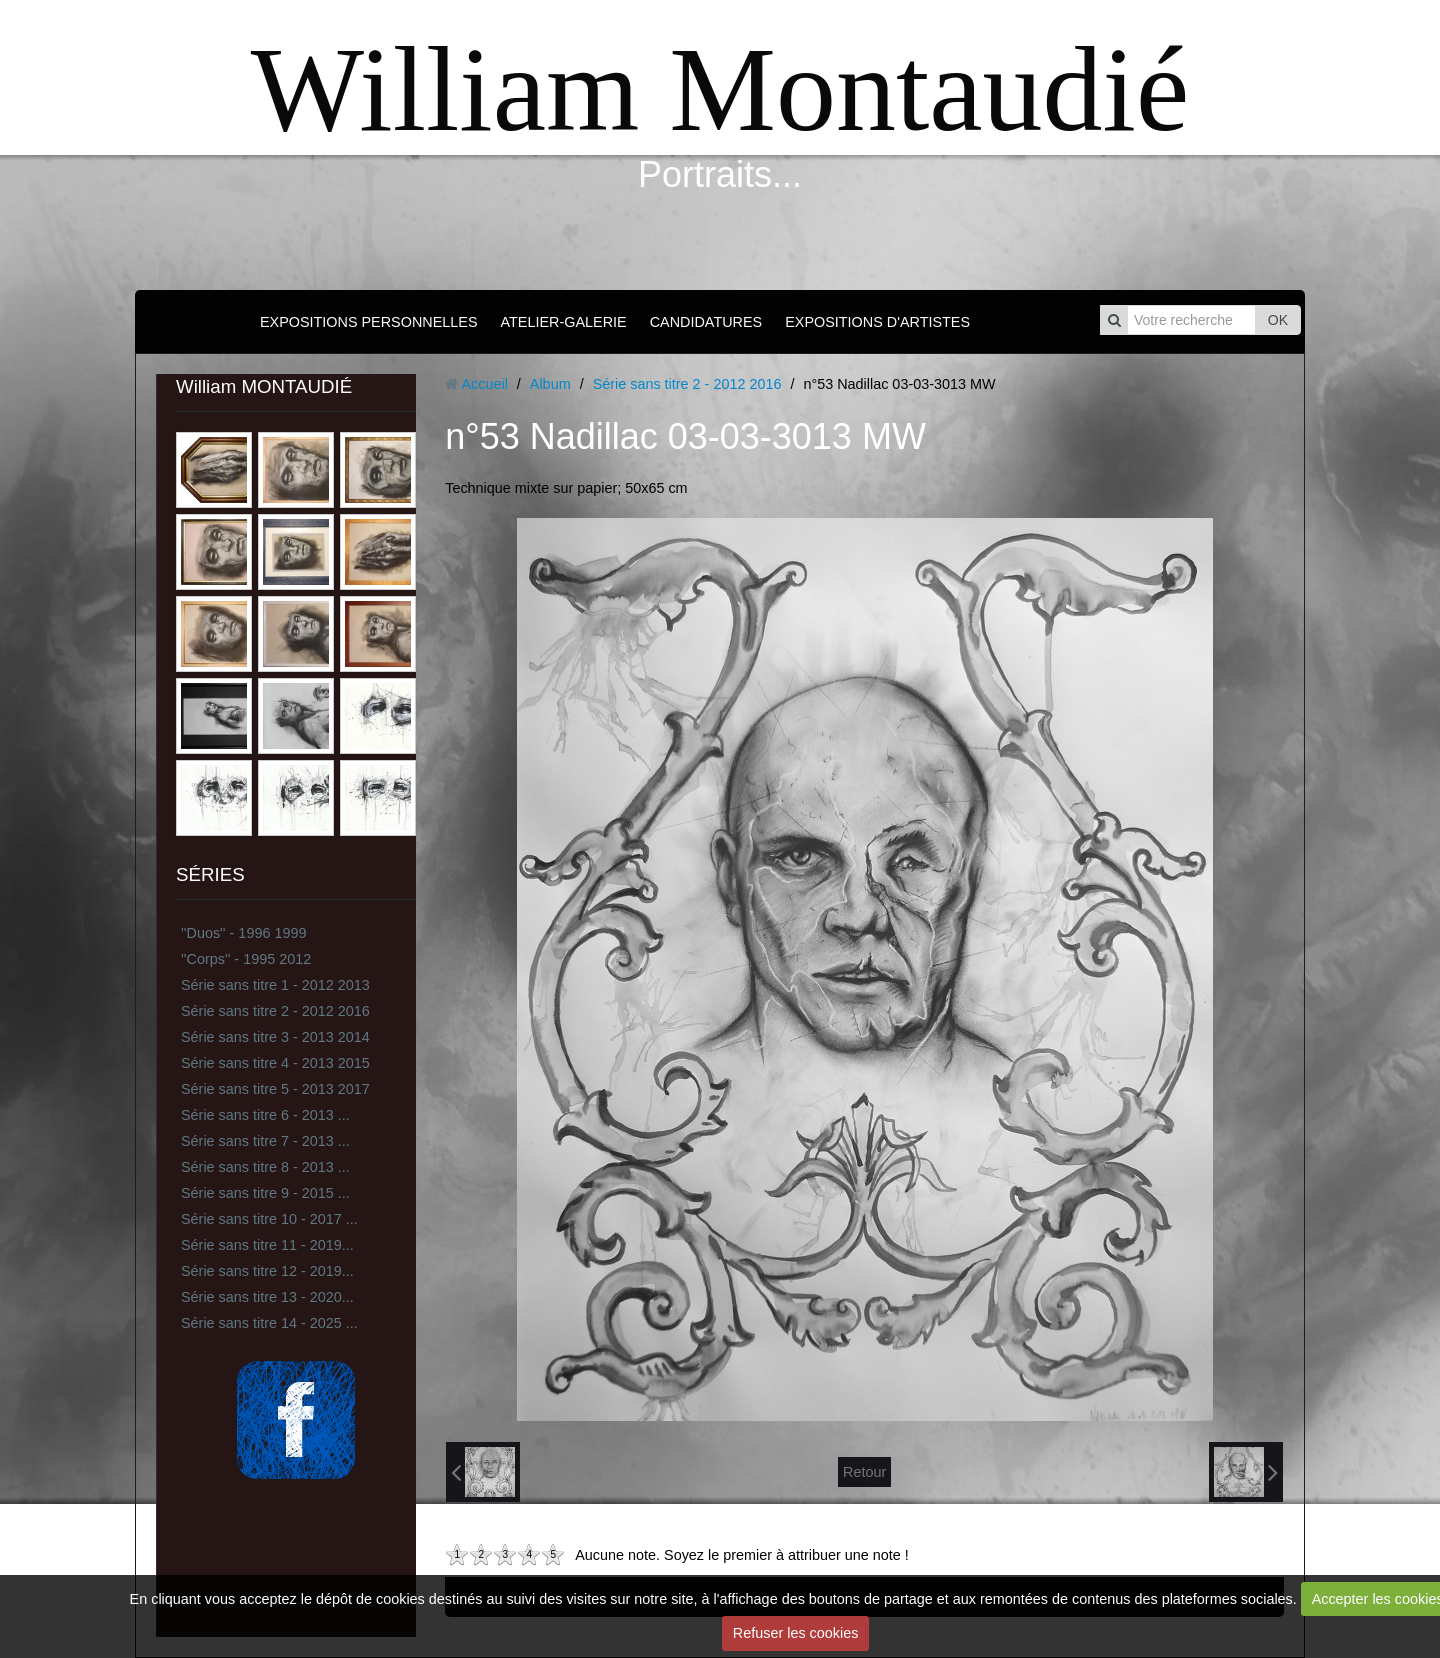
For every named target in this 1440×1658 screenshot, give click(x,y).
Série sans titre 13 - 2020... (267, 1297)
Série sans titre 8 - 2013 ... (265, 1167)
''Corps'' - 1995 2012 (246, 959)
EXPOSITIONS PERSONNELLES (369, 322)
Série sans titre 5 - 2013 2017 (275, 1089)
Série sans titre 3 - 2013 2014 (275, 1037)
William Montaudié (720, 89)
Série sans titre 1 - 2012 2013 (275, 985)
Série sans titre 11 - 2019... (267, 1245)
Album (550, 384)
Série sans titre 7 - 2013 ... (265, 1141)
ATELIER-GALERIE (564, 322)
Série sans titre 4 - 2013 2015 (275, 1063)
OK (1278, 320)
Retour (864, 1472)
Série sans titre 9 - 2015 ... (265, 1193)
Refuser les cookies (796, 1633)
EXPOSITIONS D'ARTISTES (877, 322)
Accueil (484, 384)
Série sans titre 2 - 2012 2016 (275, 1011)
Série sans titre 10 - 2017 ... (269, 1219)
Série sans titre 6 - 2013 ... (265, 1115)
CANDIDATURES (706, 322)
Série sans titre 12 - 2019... (267, 1271)
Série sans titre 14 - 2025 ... (269, 1323)
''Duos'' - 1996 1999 (243, 933)
